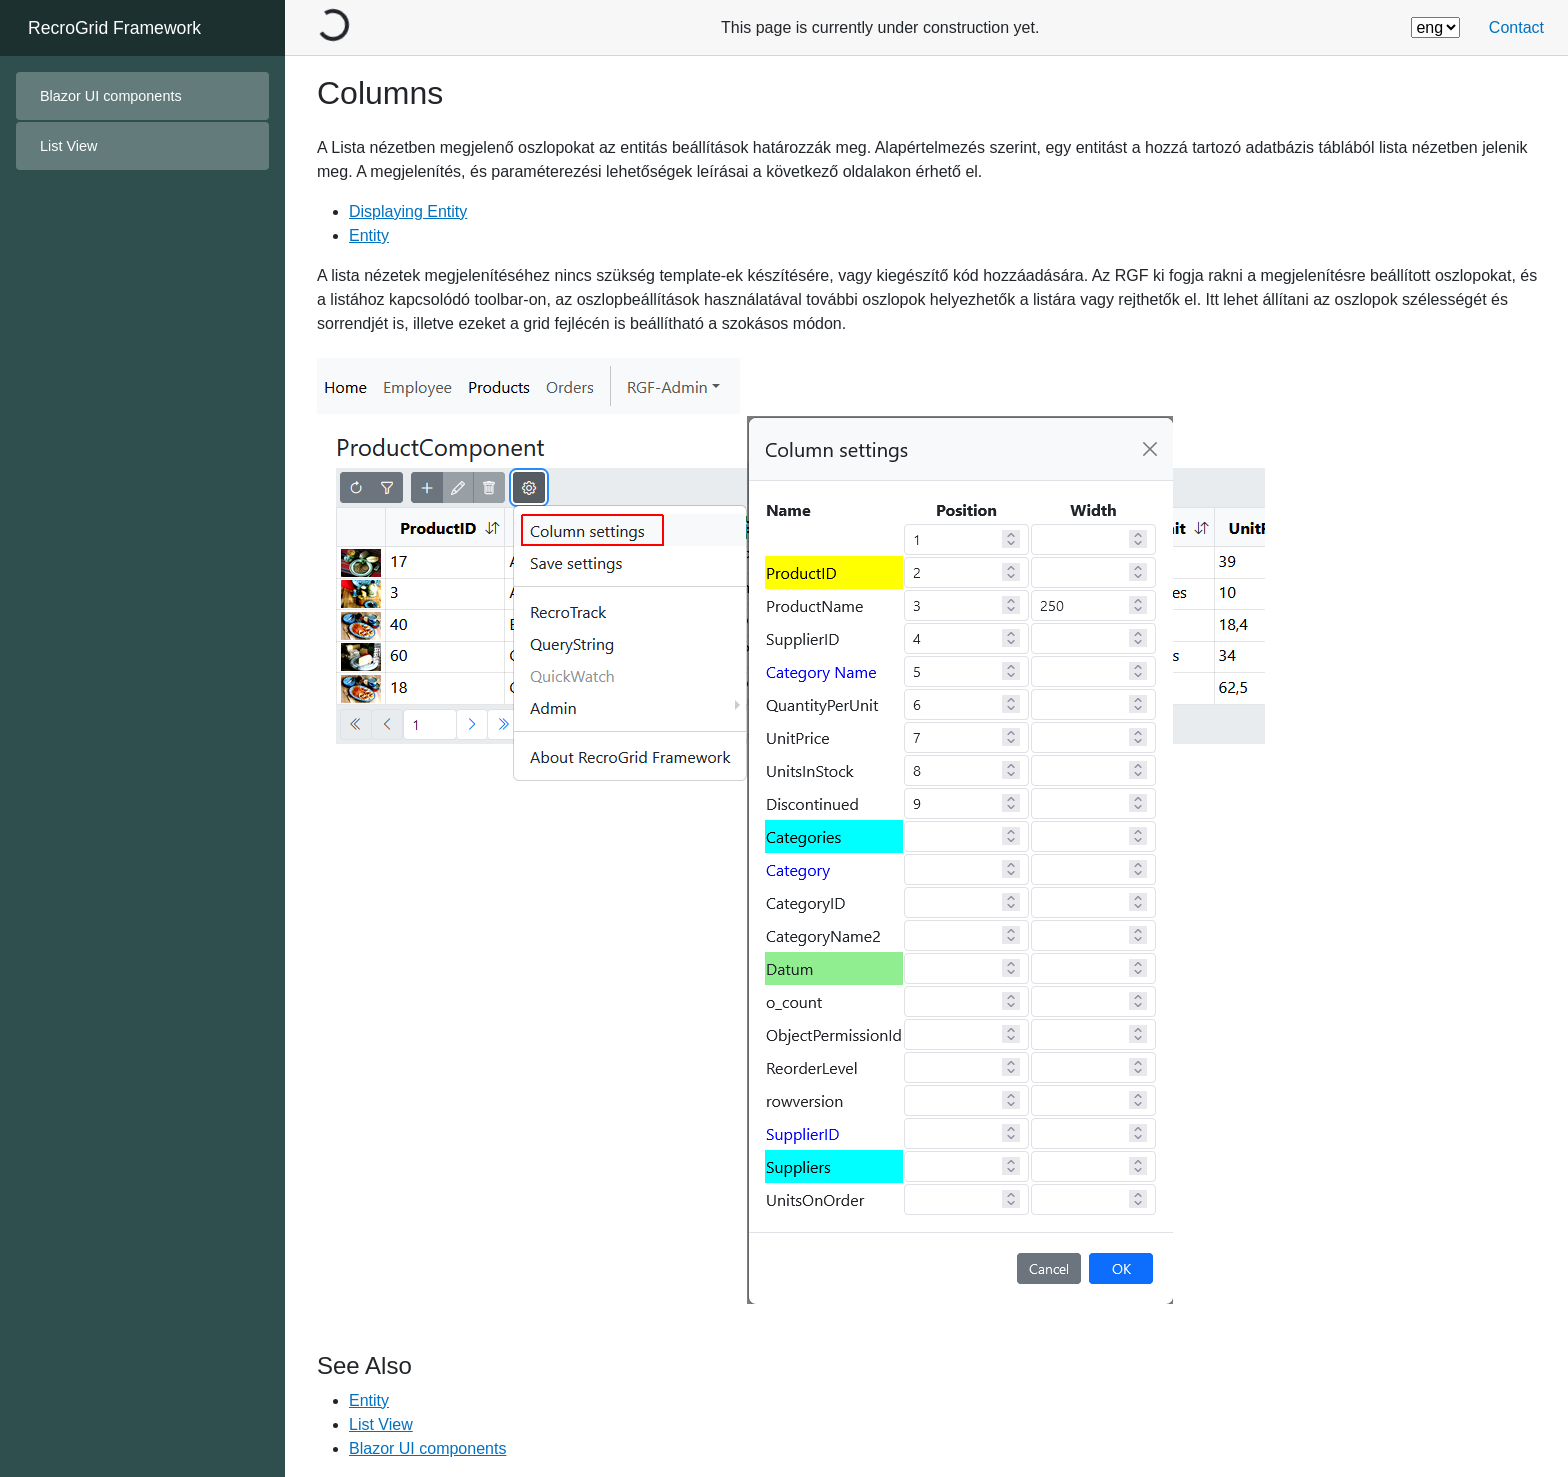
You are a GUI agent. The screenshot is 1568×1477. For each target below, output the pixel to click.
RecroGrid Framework (114, 28)
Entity (369, 235)
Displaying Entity (408, 211)
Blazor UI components (111, 96)
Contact (1516, 27)
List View (381, 1424)
